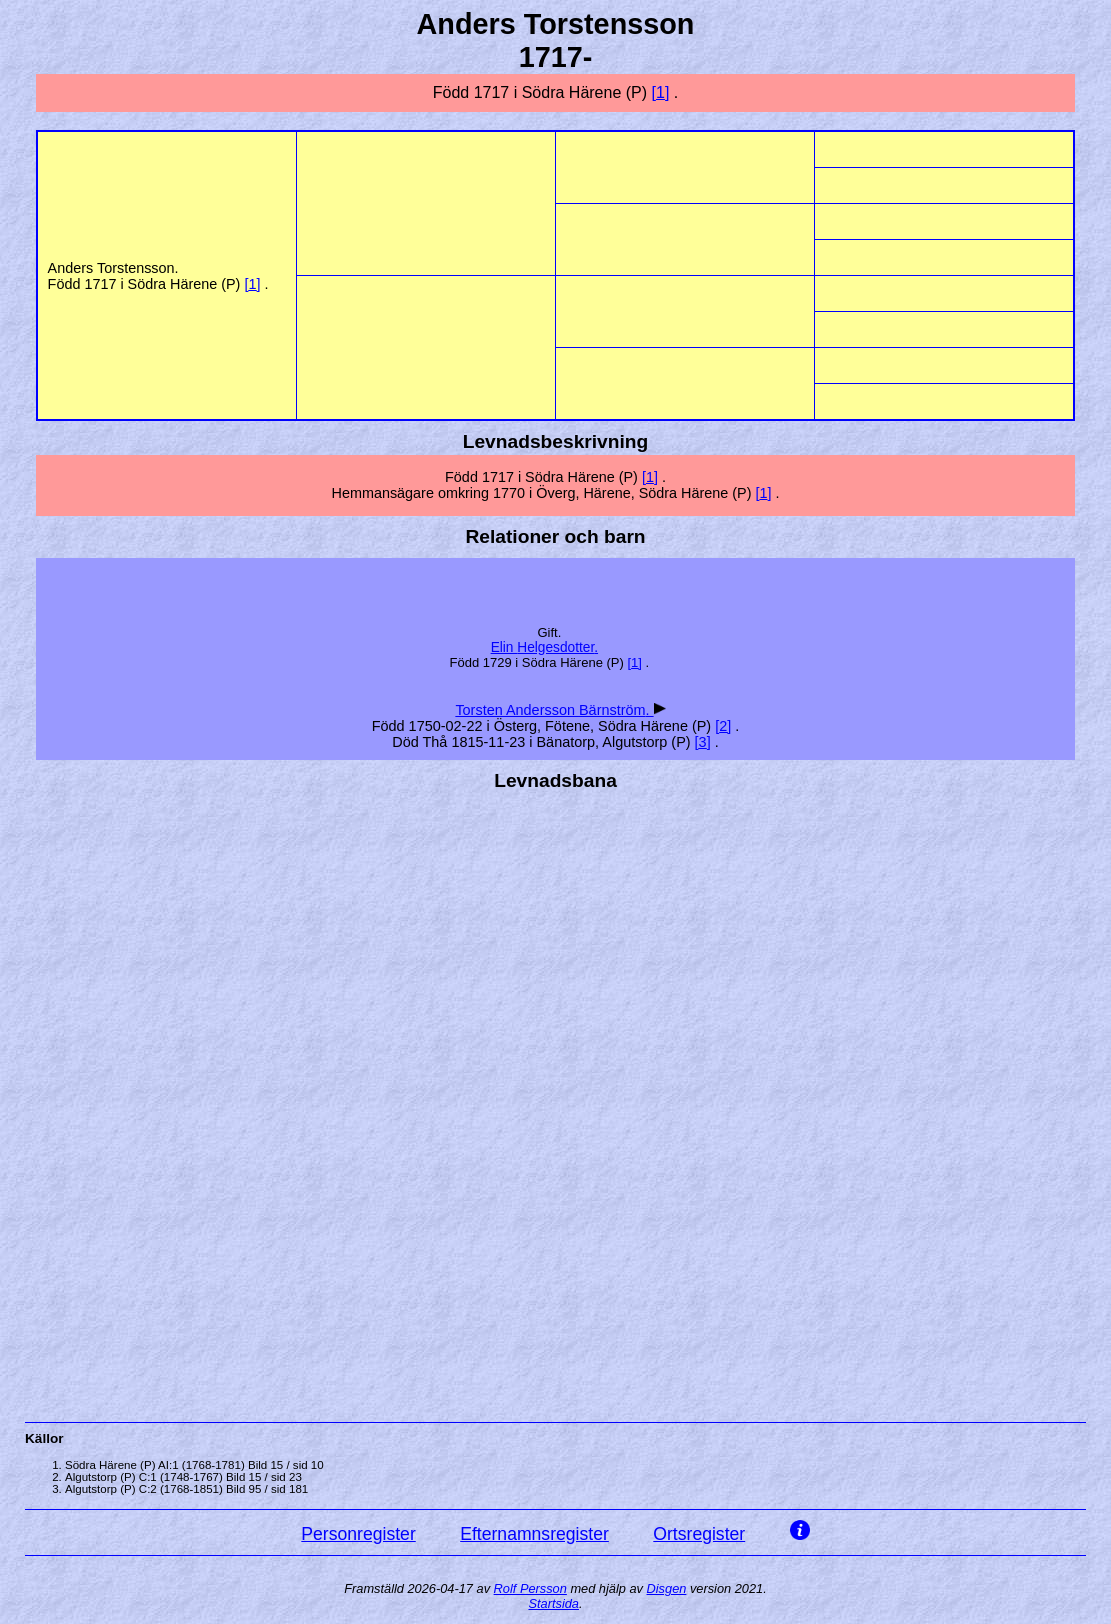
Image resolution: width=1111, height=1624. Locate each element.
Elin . (544, 647)
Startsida (553, 1603)
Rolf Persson (530, 1588)
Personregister (358, 1534)
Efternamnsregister (534, 1534)
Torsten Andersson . (554, 710)
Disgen (667, 1588)
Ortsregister (699, 1534)
